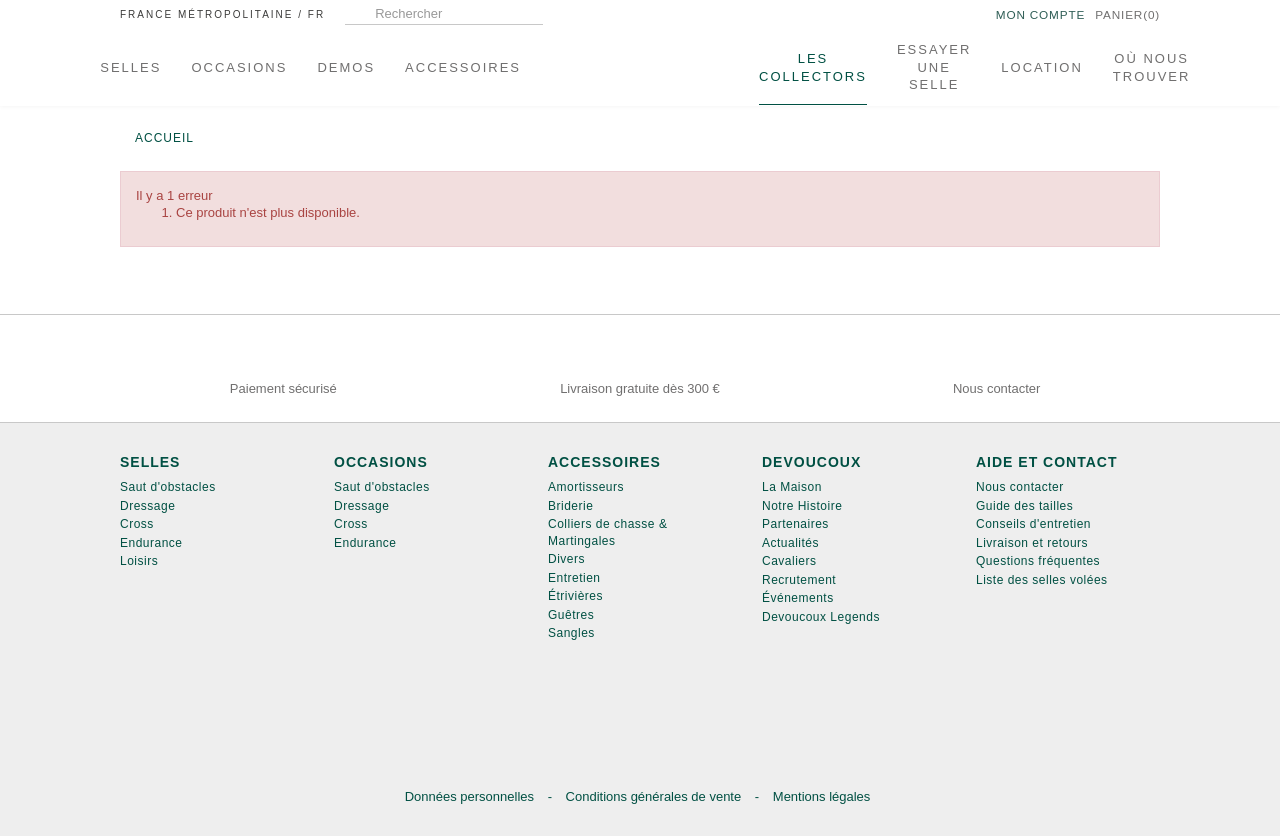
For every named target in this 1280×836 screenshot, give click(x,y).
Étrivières (575, 596)
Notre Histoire (802, 506)
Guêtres (571, 615)
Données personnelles (471, 796)
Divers (566, 559)
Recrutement (799, 580)
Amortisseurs (586, 487)
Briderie (570, 506)
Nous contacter (1020, 487)
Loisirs (139, 561)
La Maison (792, 487)
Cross (137, 524)
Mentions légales (822, 796)
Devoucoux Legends (821, 617)
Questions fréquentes (1038, 561)
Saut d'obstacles (168, 487)
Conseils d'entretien (1033, 524)
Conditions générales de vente (655, 796)
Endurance (151, 543)
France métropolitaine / (222, 14)
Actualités (790, 543)
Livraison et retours (1032, 543)
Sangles (571, 633)
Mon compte (1023, 15)
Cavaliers (789, 561)
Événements (798, 598)
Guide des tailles (1024, 506)
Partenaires (795, 524)
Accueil (164, 138)
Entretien (574, 578)
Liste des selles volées (1042, 580)
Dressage (147, 506)
